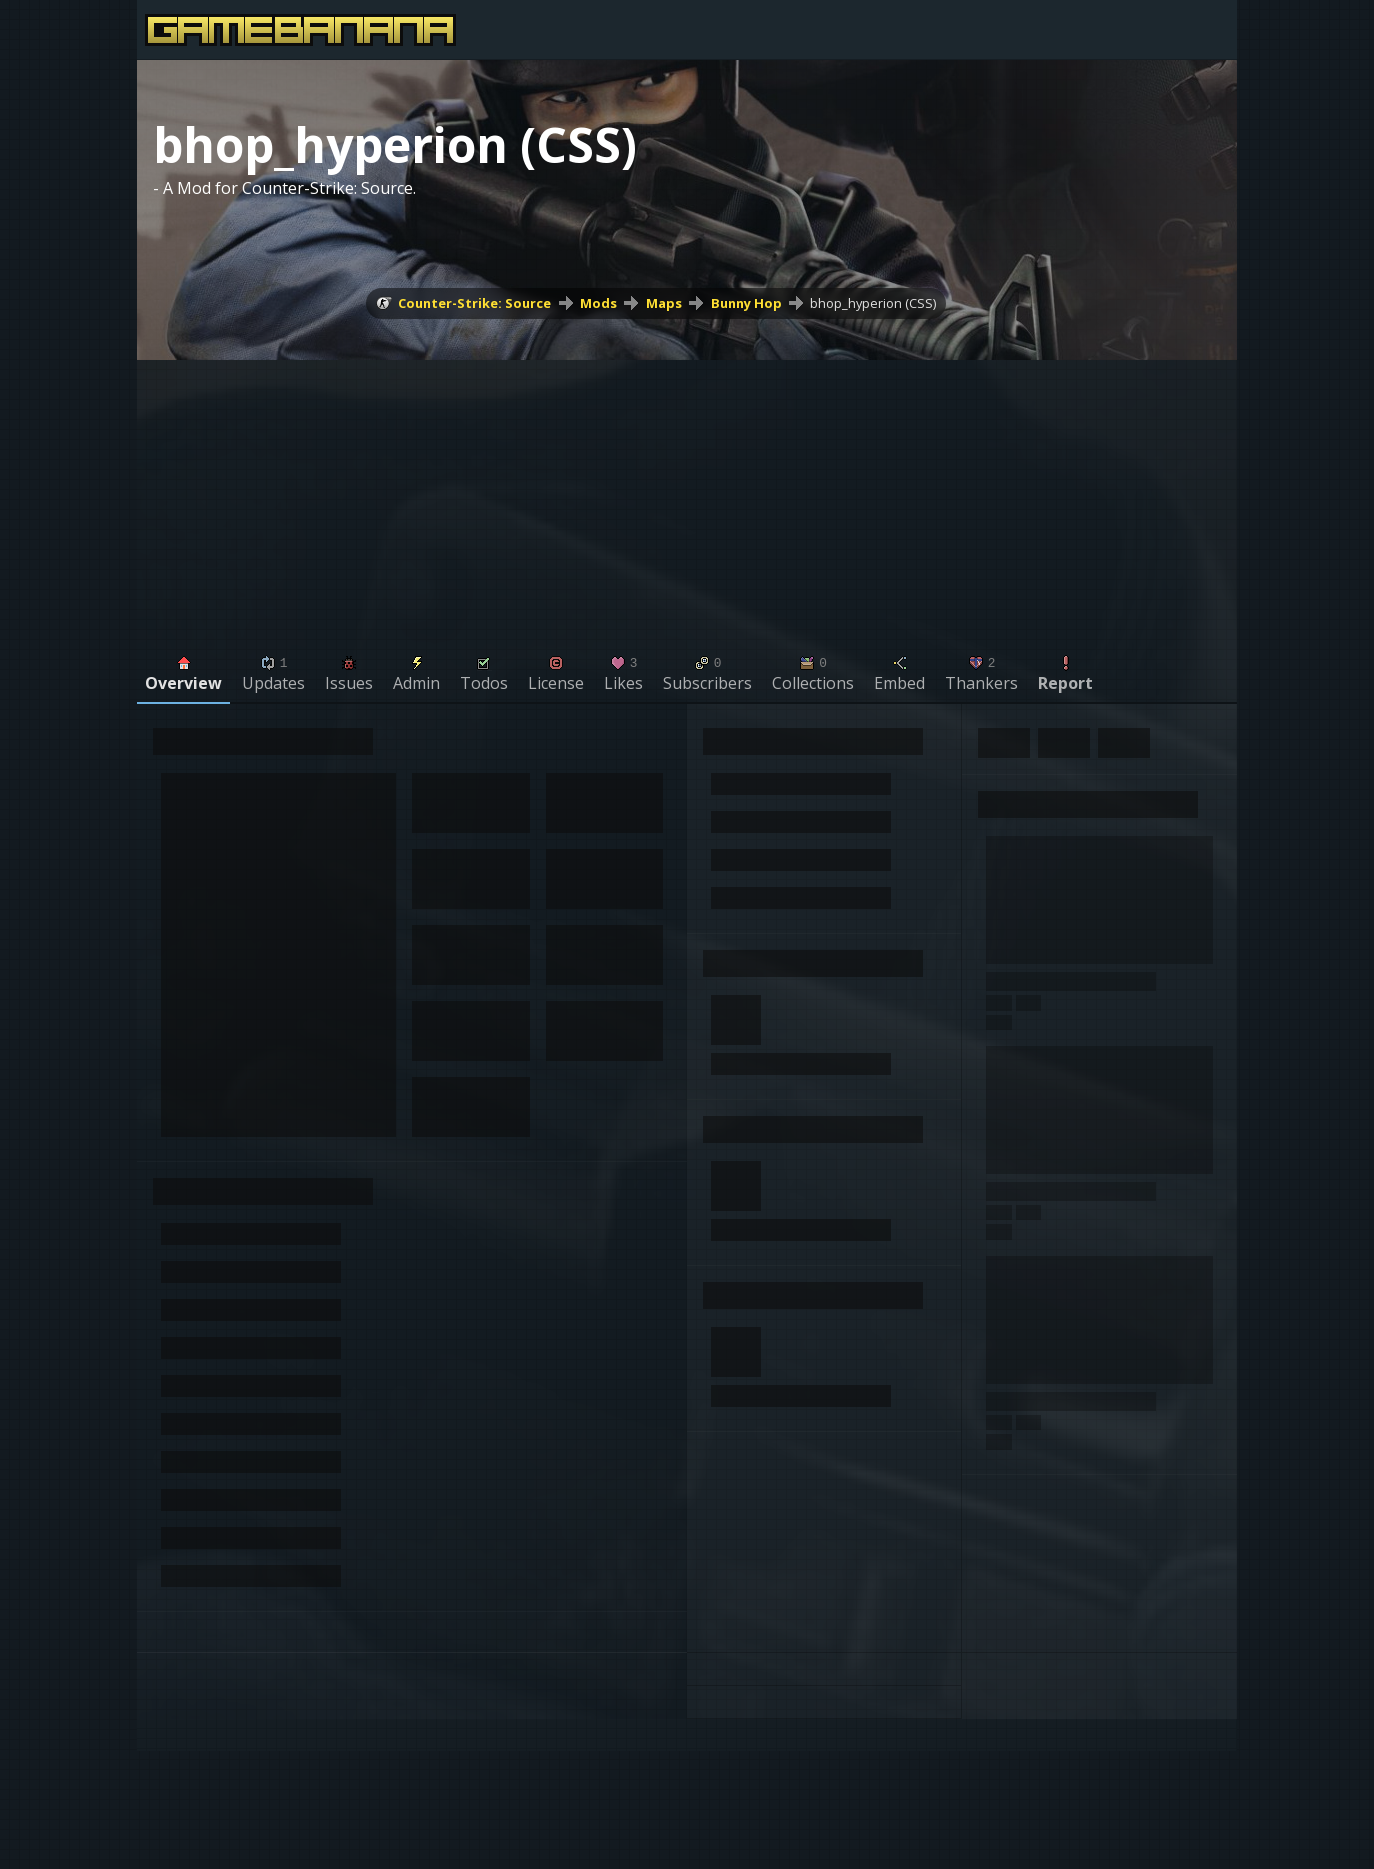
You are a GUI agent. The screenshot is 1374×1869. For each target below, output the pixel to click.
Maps (664, 303)
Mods (598, 303)
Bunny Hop (746, 303)
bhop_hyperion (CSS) (873, 303)
